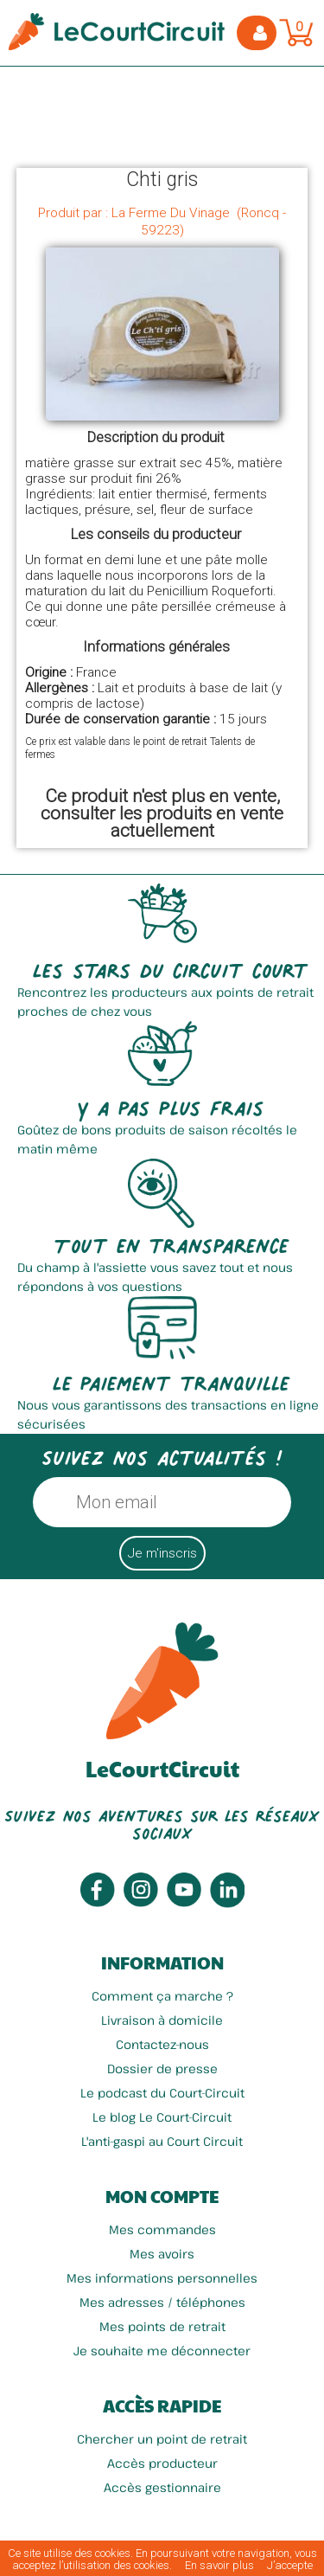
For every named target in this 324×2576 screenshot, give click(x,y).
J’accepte (290, 2565)
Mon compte (162, 2196)
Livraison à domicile (162, 2020)
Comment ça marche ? (162, 1996)
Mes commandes (162, 2229)
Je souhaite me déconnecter (162, 2350)
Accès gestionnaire (162, 2487)
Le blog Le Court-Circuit (162, 2117)
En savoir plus (219, 2565)
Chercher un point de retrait (162, 2439)
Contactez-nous (162, 2044)
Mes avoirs (162, 2253)
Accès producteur (162, 2463)
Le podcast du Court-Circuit (162, 2093)
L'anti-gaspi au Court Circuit (162, 2141)
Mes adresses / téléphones (162, 2302)
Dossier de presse (162, 2068)
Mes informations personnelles (162, 2278)
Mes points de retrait (162, 2326)
